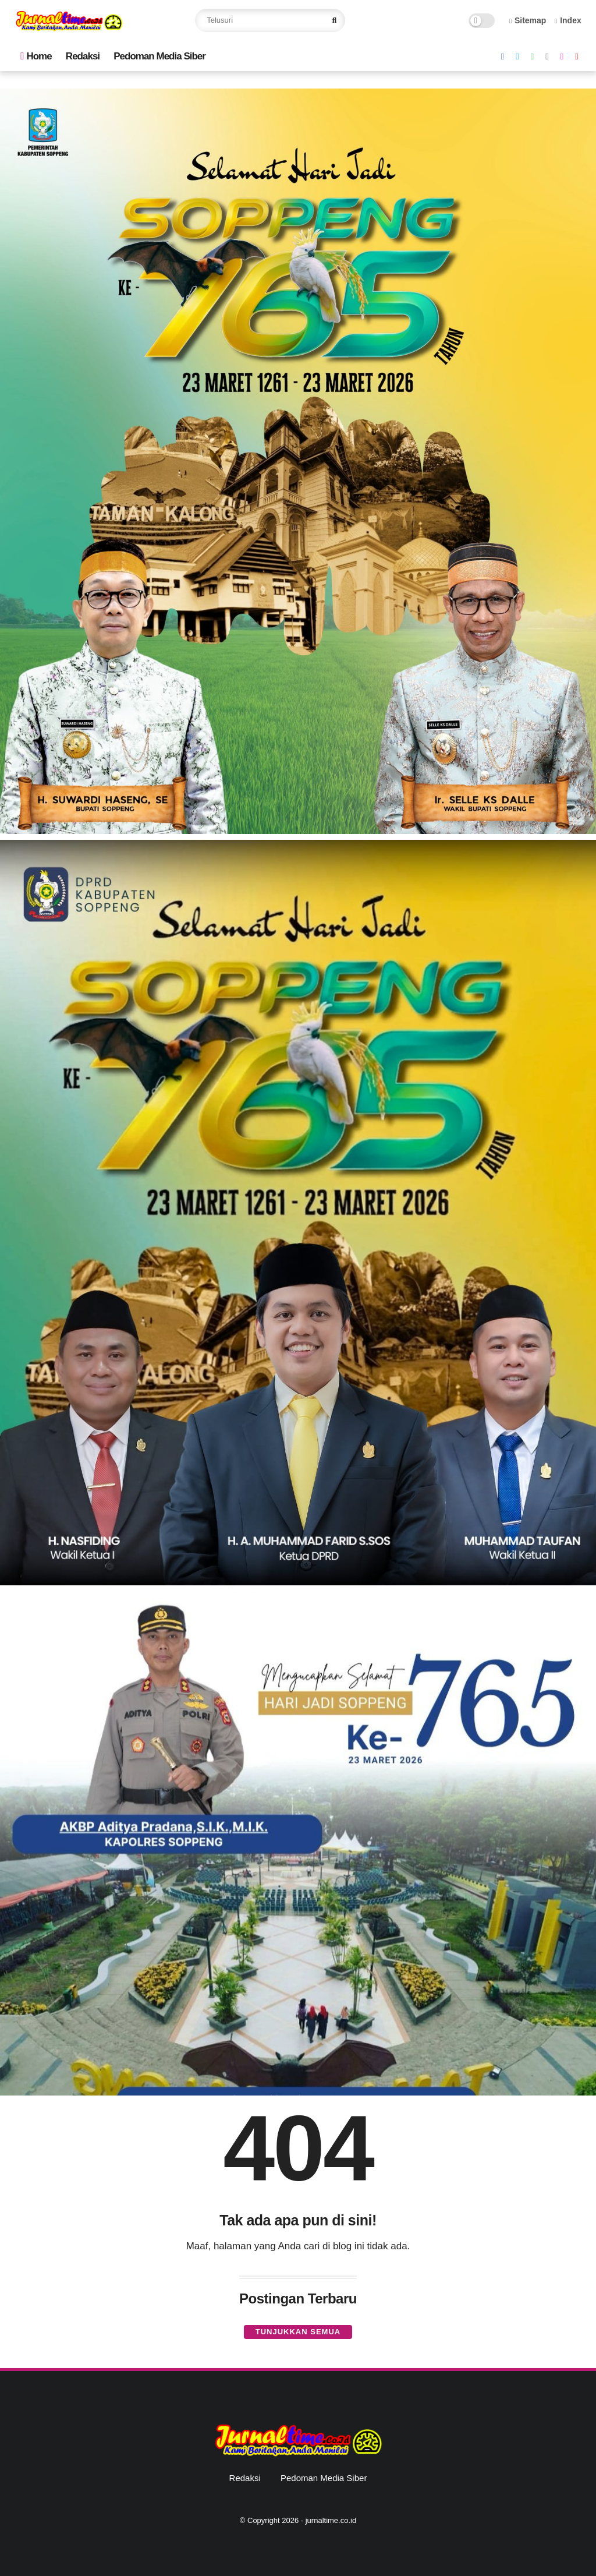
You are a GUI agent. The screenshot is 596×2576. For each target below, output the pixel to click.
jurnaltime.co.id (331, 2520)
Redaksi (83, 56)
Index (568, 20)
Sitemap (528, 20)
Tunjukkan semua (298, 2331)
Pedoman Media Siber (159, 56)
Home (35, 56)
